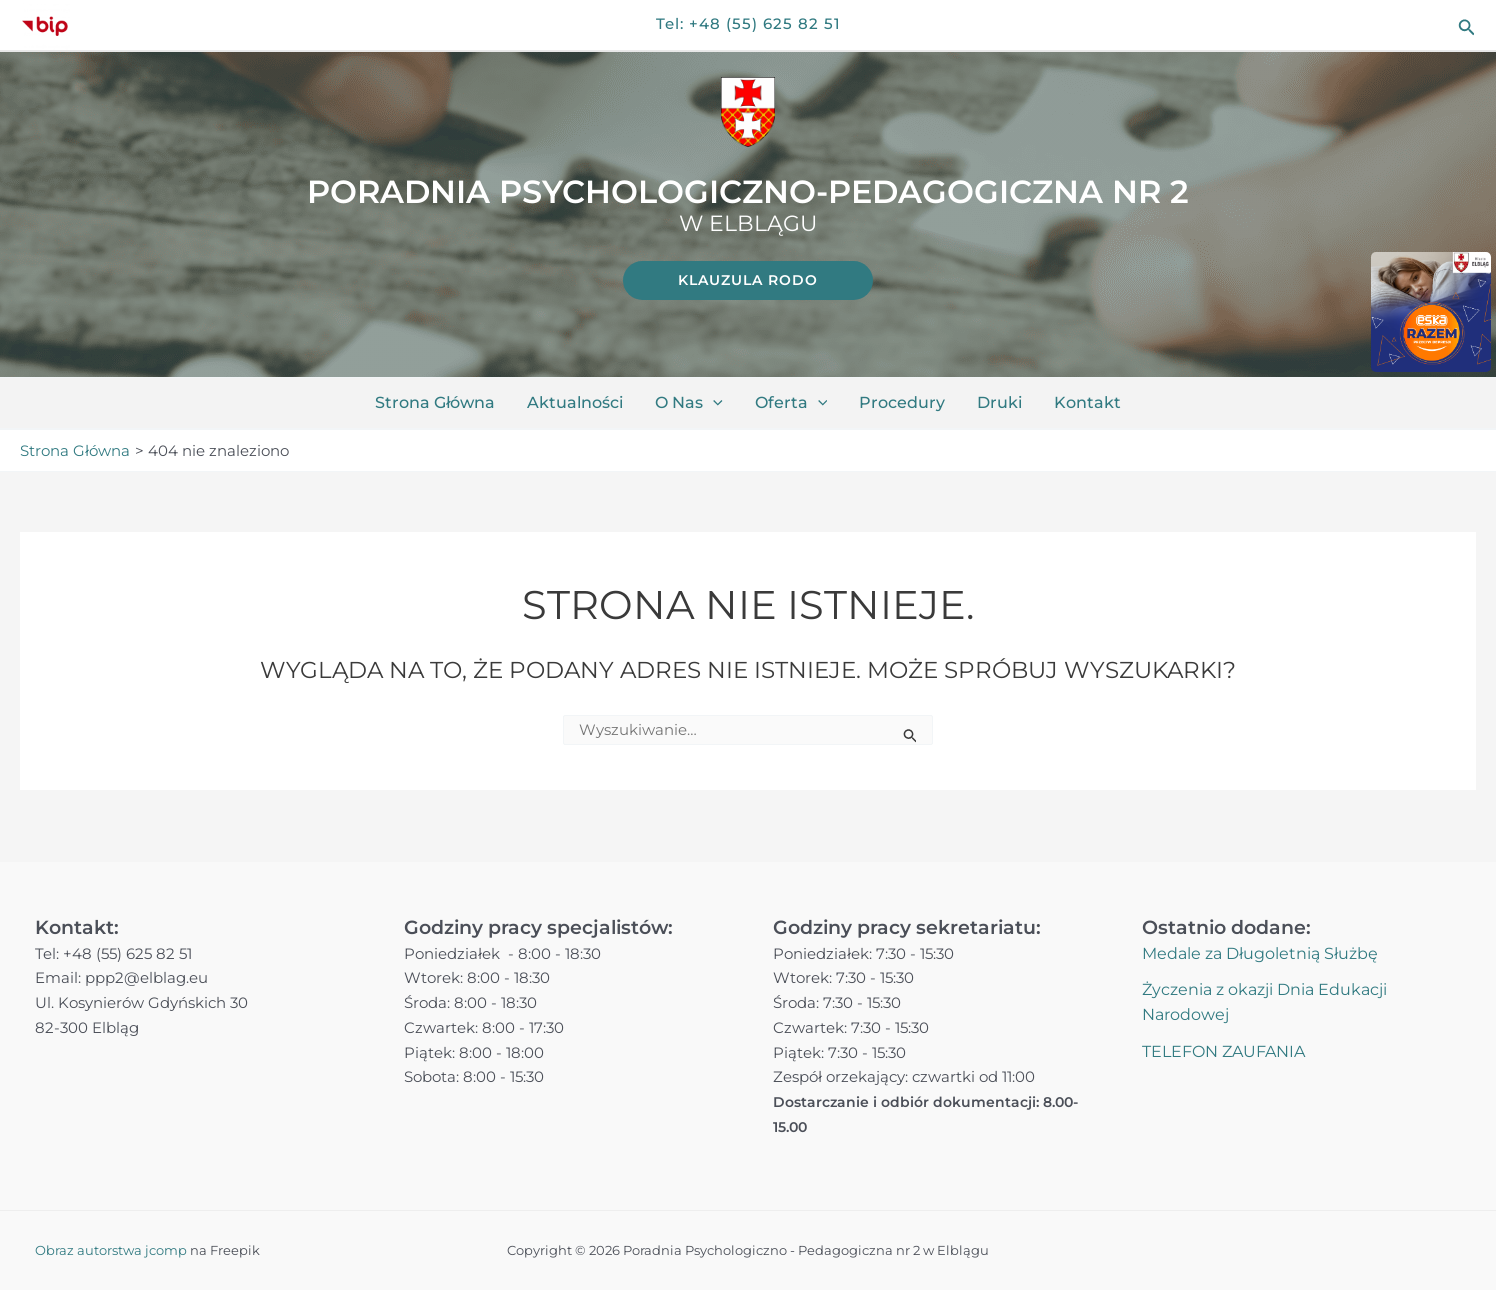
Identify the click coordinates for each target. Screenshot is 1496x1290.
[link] (748, 281)
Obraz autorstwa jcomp (111, 1250)
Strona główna (435, 402)
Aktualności (575, 402)
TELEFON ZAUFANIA (1223, 1051)
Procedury (902, 402)
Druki (999, 402)
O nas (689, 403)
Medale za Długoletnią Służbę (1260, 953)
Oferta (791, 403)
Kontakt (1087, 402)
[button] (1467, 25)
